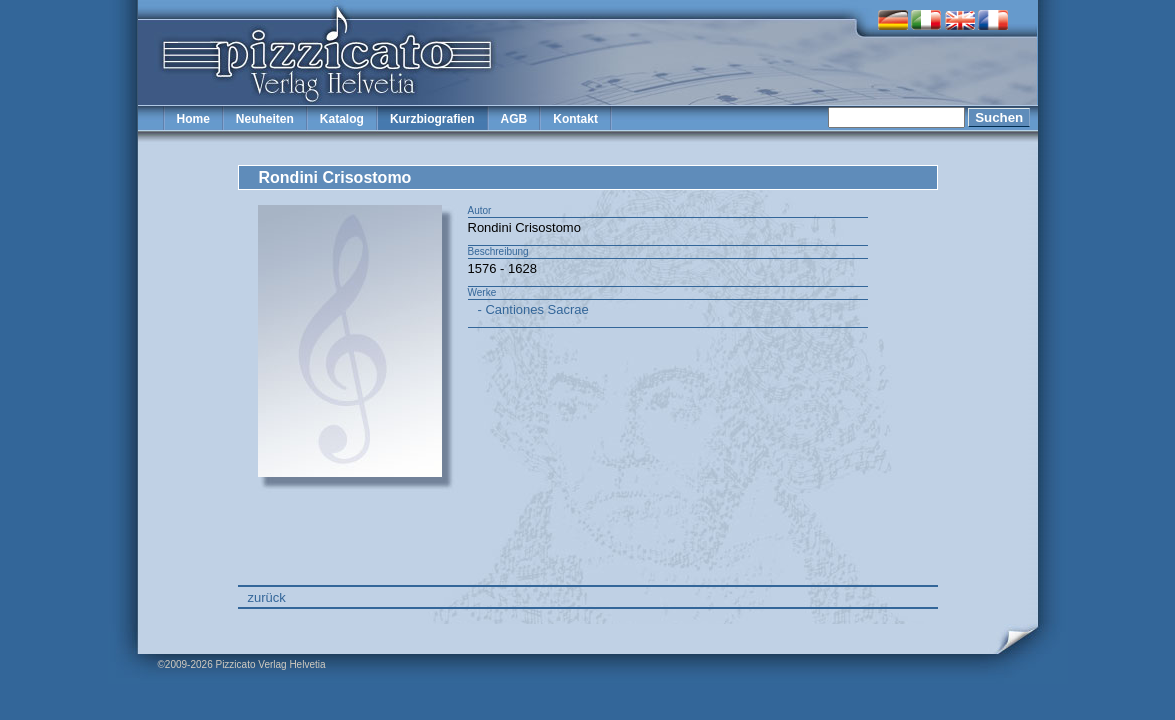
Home (193, 119)
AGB (514, 119)
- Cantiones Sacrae (533, 309)
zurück (267, 597)
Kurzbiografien (432, 119)
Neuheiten (265, 119)
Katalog (342, 119)
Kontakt (575, 119)
